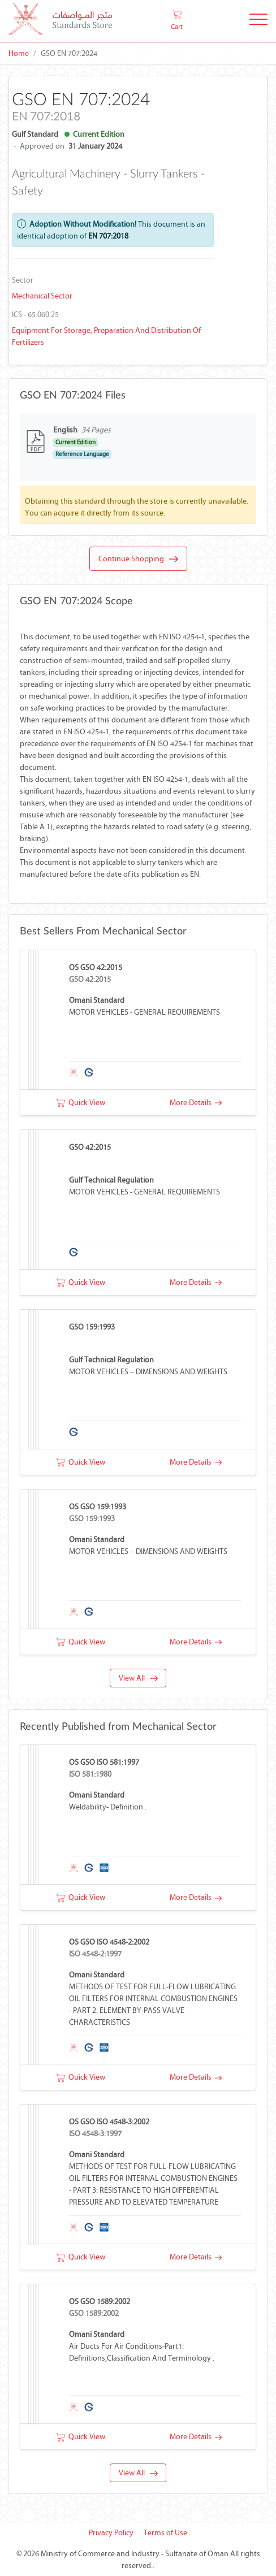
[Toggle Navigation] (258, 21)
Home (18, 53)
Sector (22, 280)
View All (138, 1678)
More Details (196, 1102)
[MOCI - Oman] (60, 21)
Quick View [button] (80, 1102)
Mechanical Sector (42, 296)
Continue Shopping (138, 559)
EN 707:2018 (108, 236)
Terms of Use (165, 2533)
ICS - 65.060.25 (35, 314)
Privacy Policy (111, 2533)
